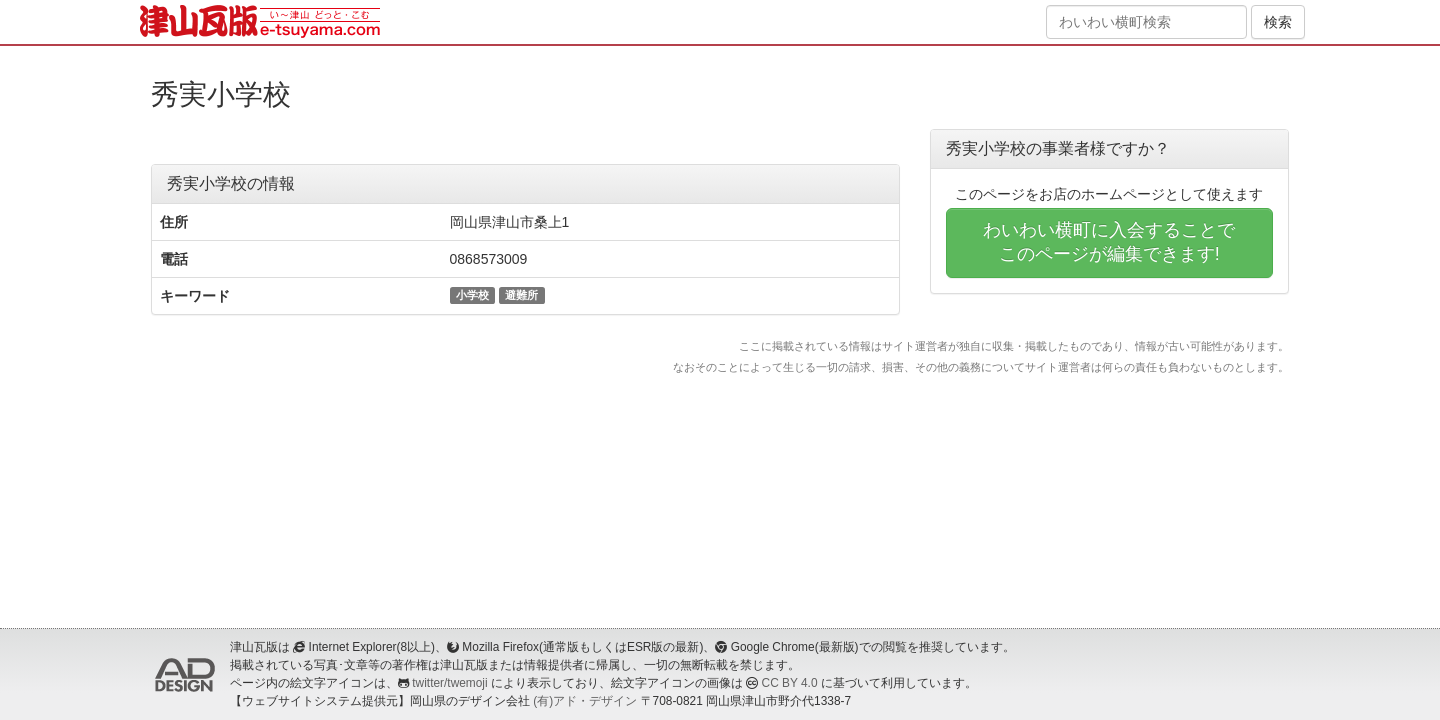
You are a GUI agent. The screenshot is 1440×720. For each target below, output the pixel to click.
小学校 (472, 295)
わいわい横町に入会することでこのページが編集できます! (1109, 242)
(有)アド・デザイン (585, 701)
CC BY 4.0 (790, 683)
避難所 (521, 295)
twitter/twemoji (449, 683)
